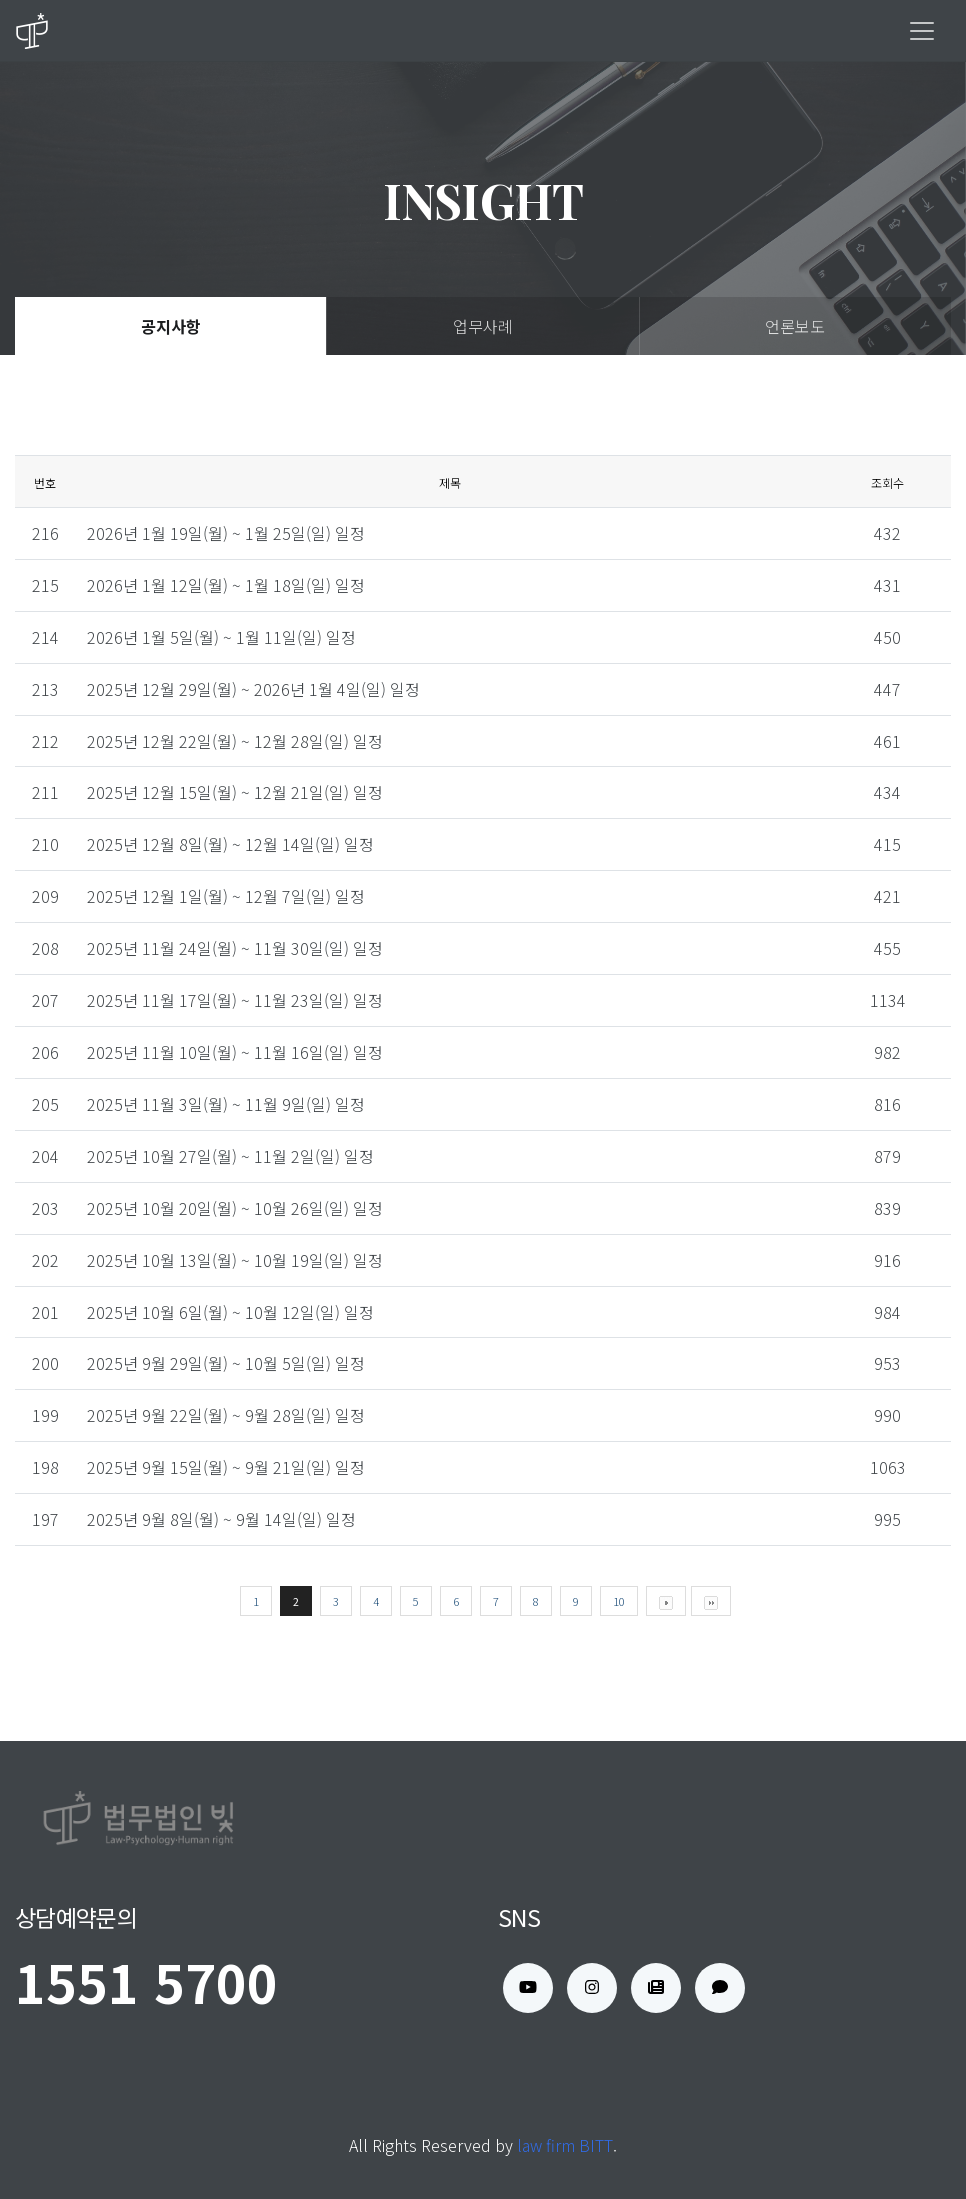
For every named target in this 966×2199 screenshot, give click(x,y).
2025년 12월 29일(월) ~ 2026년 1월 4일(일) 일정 (253, 689)
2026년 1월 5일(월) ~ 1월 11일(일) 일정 (221, 637)
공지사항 (171, 326)
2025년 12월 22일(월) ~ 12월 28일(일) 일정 (235, 741)
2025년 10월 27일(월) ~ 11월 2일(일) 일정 (230, 1156)
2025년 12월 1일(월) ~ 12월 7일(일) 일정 (226, 896)
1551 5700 (146, 1981)
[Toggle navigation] (922, 31)
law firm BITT (565, 2145)
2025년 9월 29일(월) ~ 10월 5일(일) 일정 (226, 1363)
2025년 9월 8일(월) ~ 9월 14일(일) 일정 (221, 1519)
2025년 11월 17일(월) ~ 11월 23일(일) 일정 (235, 1000)
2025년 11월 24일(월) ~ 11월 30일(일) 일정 (235, 948)
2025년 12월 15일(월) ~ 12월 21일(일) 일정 (235, 792)
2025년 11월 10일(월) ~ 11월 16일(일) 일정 (235, 1052)
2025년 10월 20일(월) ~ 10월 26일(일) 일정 (235, 1208)
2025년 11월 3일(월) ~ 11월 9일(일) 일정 (226, 1104)
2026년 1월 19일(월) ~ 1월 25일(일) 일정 (226, 533)
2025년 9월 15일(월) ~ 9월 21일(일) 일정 (226, 1467)
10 (619, 1601)
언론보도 (795, 326)
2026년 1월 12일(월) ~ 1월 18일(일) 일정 (226, 585)
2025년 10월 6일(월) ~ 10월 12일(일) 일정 (230, 1312)
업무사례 (483, 326)
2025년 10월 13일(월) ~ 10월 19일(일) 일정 (235, 1260)
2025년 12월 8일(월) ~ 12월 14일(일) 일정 (230, 844)
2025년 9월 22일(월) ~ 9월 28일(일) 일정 (226, 1415)
